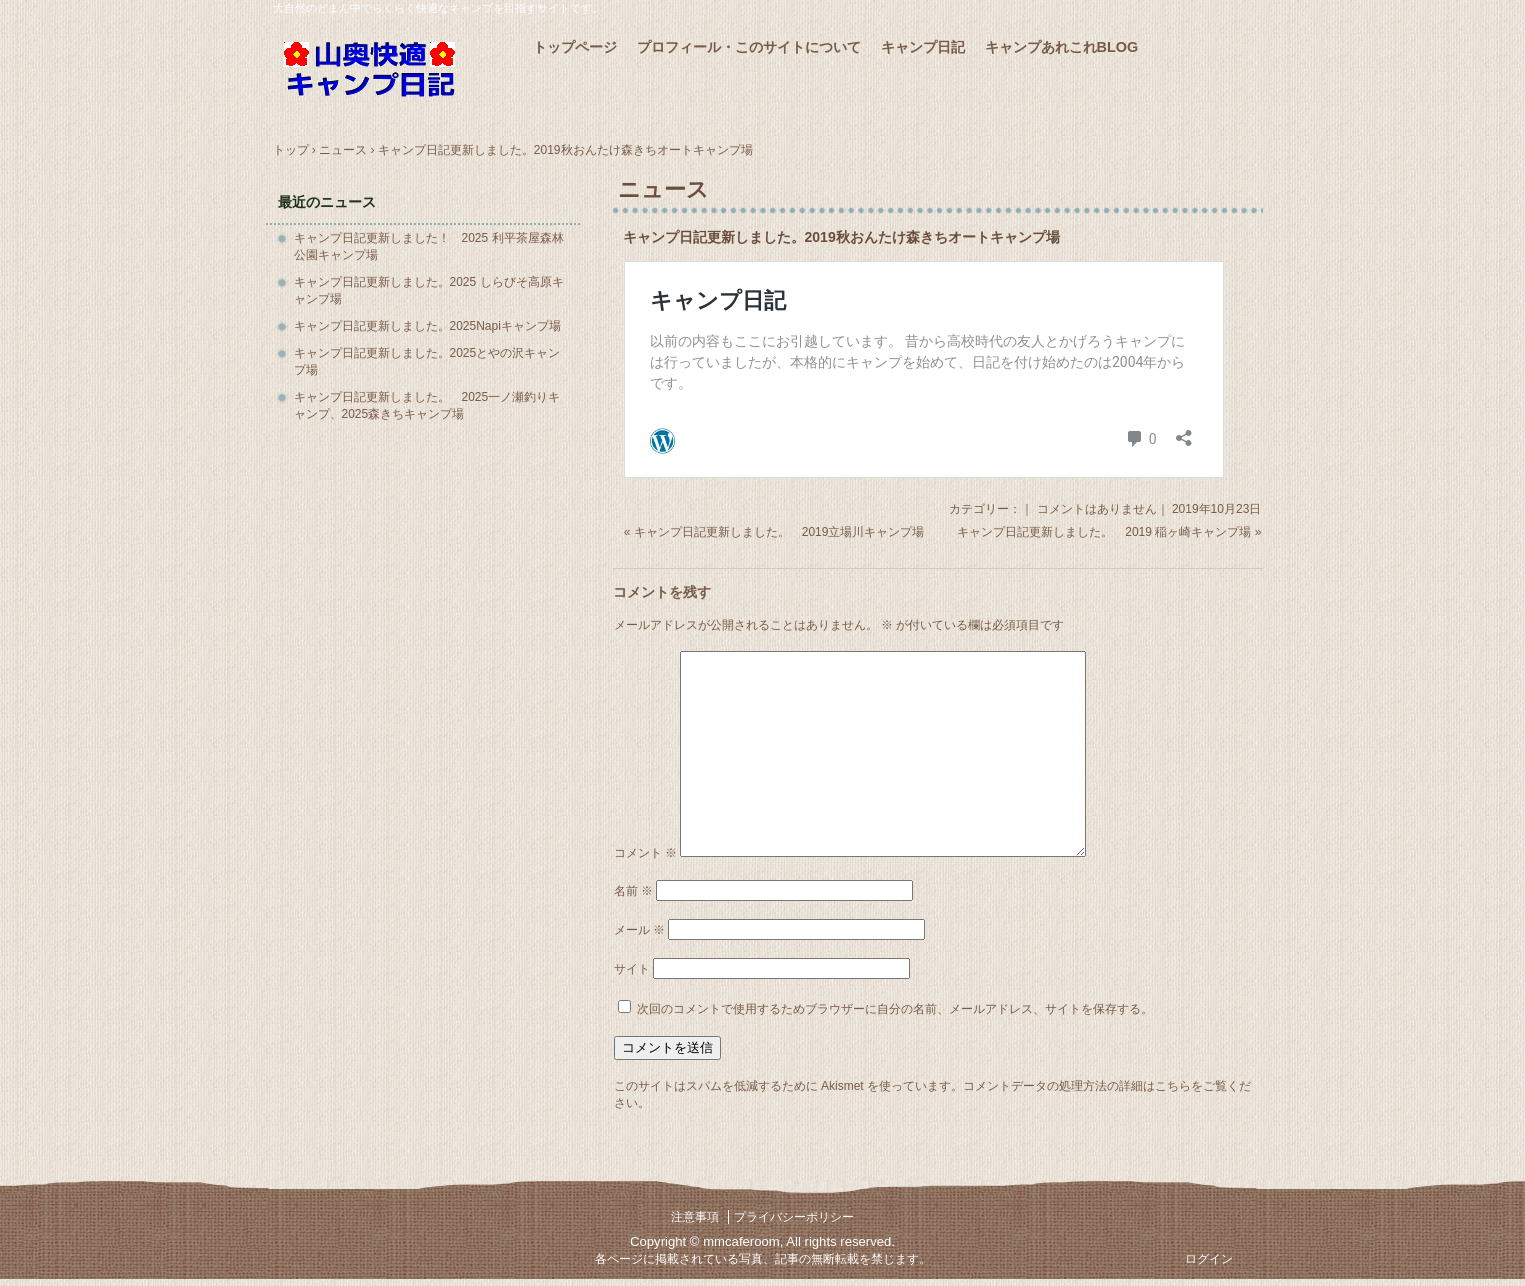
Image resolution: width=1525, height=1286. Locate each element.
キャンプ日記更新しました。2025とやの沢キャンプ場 (427, 361)
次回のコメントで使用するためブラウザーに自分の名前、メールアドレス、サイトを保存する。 (895, 1009)
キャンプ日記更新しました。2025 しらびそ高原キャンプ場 (429, 290)
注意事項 (695, 1217)
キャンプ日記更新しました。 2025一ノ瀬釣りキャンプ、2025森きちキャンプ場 (427, 405)
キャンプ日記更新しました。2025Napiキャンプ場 (427, 326)
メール (639, 930)
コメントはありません (1097, 509)
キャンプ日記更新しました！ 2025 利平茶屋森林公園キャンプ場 (429, 246)
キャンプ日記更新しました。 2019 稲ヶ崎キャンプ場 (1104, 532)
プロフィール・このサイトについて (749, 47)
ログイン (1209, 1259)
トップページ (575, 47)
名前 (633, 891)
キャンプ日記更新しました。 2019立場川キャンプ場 (779, 532)
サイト (632, 969)
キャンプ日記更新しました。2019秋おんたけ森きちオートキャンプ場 (841, 237)
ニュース (663, 189)
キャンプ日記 (923, 47)
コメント (645, 853)
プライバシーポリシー (794, 1217)
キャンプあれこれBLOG (1062, 47)
